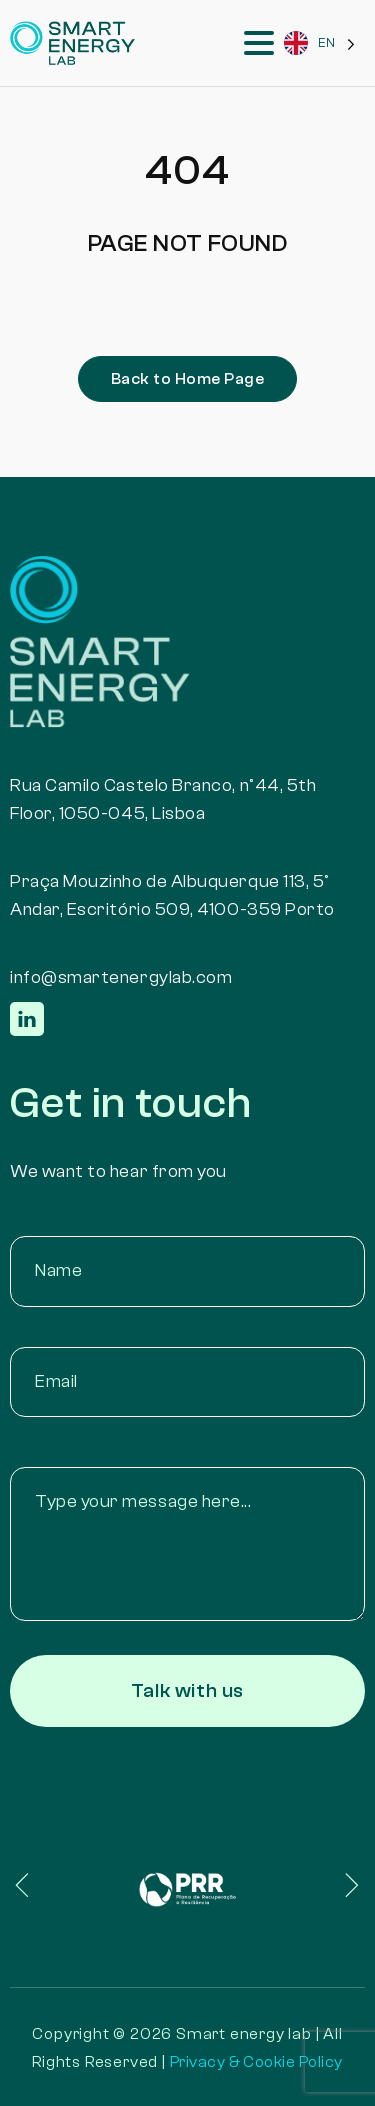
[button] (50, 1884)
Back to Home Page (187, 379)
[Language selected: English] (319, 43)
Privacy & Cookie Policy (256, 2062)
